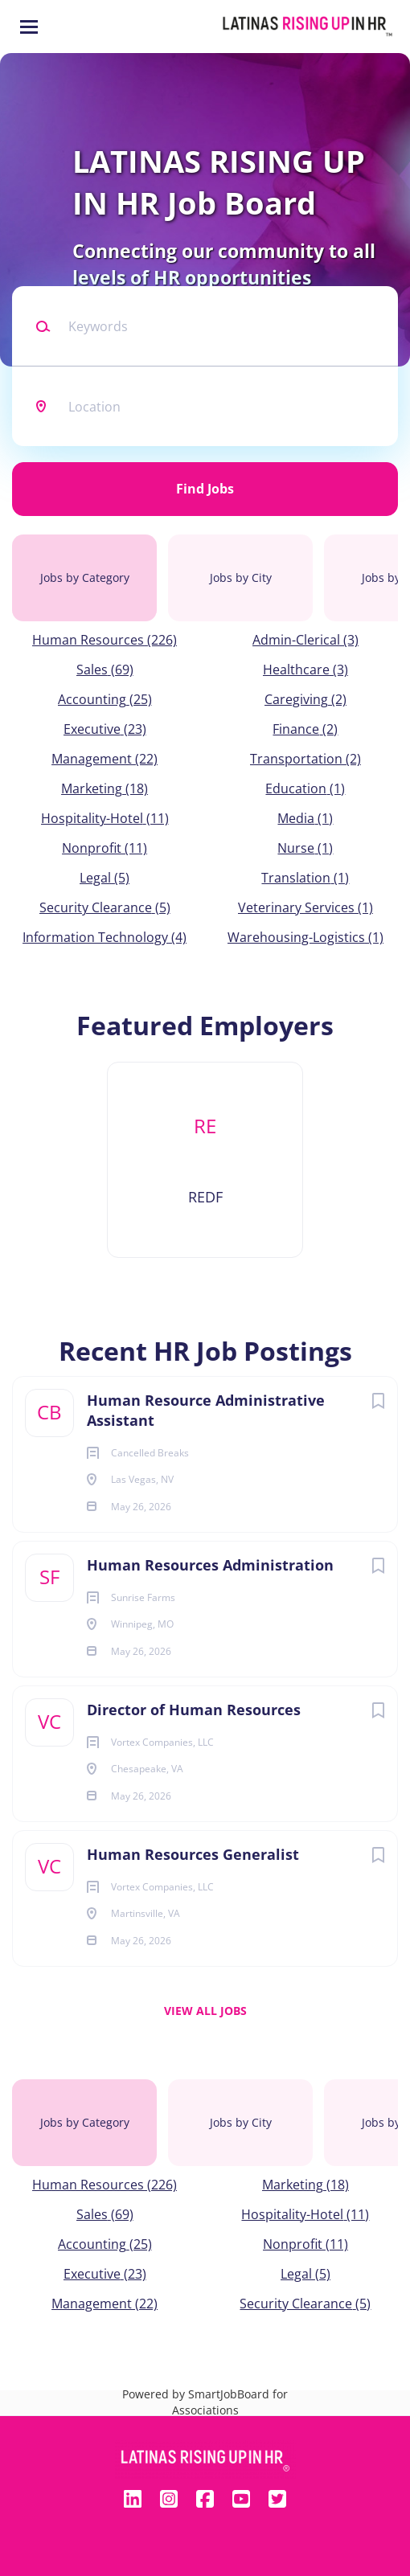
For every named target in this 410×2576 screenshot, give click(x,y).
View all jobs (205, 2010)
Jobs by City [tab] (241, 577)
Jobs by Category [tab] (84, 577)
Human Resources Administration (210, 1565)
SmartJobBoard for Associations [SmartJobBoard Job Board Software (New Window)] (230, 2402)
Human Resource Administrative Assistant (206, 1410)
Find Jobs (205, 489)
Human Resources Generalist (193, 1854)
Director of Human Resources (194, 1709)
